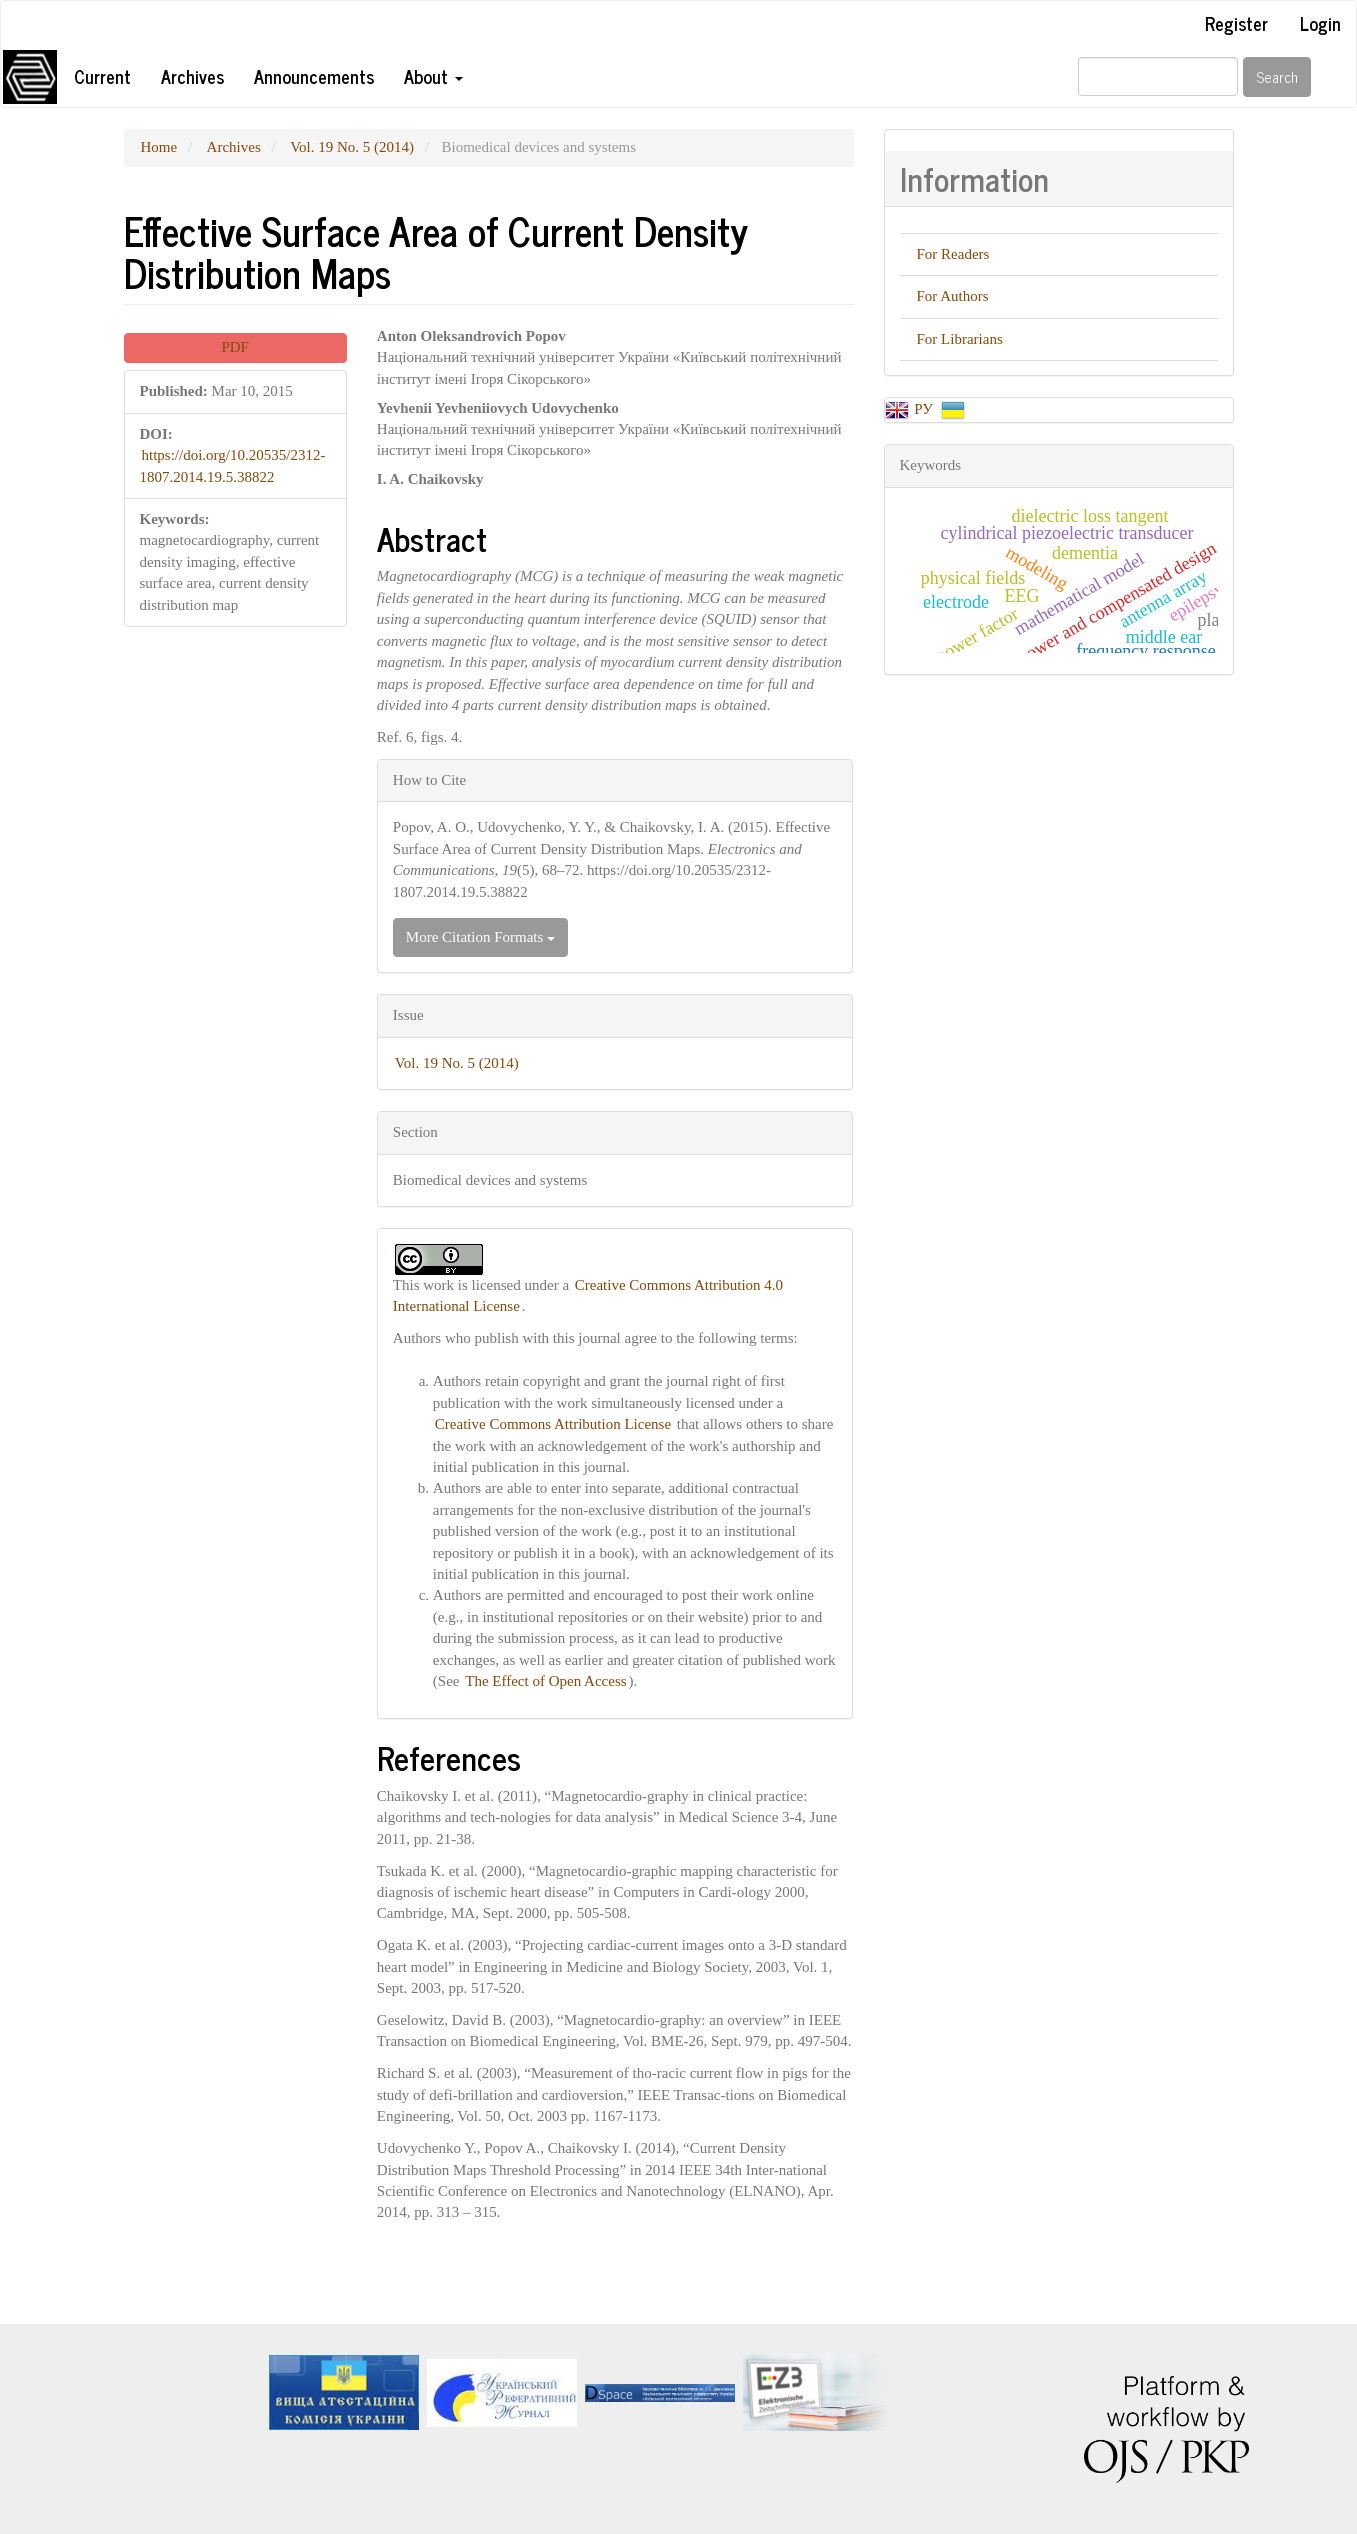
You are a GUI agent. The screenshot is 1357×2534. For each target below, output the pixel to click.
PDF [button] (235, 347)
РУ (925, 409)
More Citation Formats (480, 937)
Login (1320, 23)
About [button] (433, 76)
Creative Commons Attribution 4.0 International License (588, 1295)
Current (102, 76)
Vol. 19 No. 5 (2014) (352, 147)
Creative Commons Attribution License (553, 1424)
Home (159, 147)
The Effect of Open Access (545, 1681)
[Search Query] (1158, 76)
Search (1277, 76)
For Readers (953, 254)
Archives (192, 76)
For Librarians (960, 339)
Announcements (314, 76)
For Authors (953, 296)
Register (1236, 23)
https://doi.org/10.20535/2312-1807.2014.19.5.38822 (233, 465)
